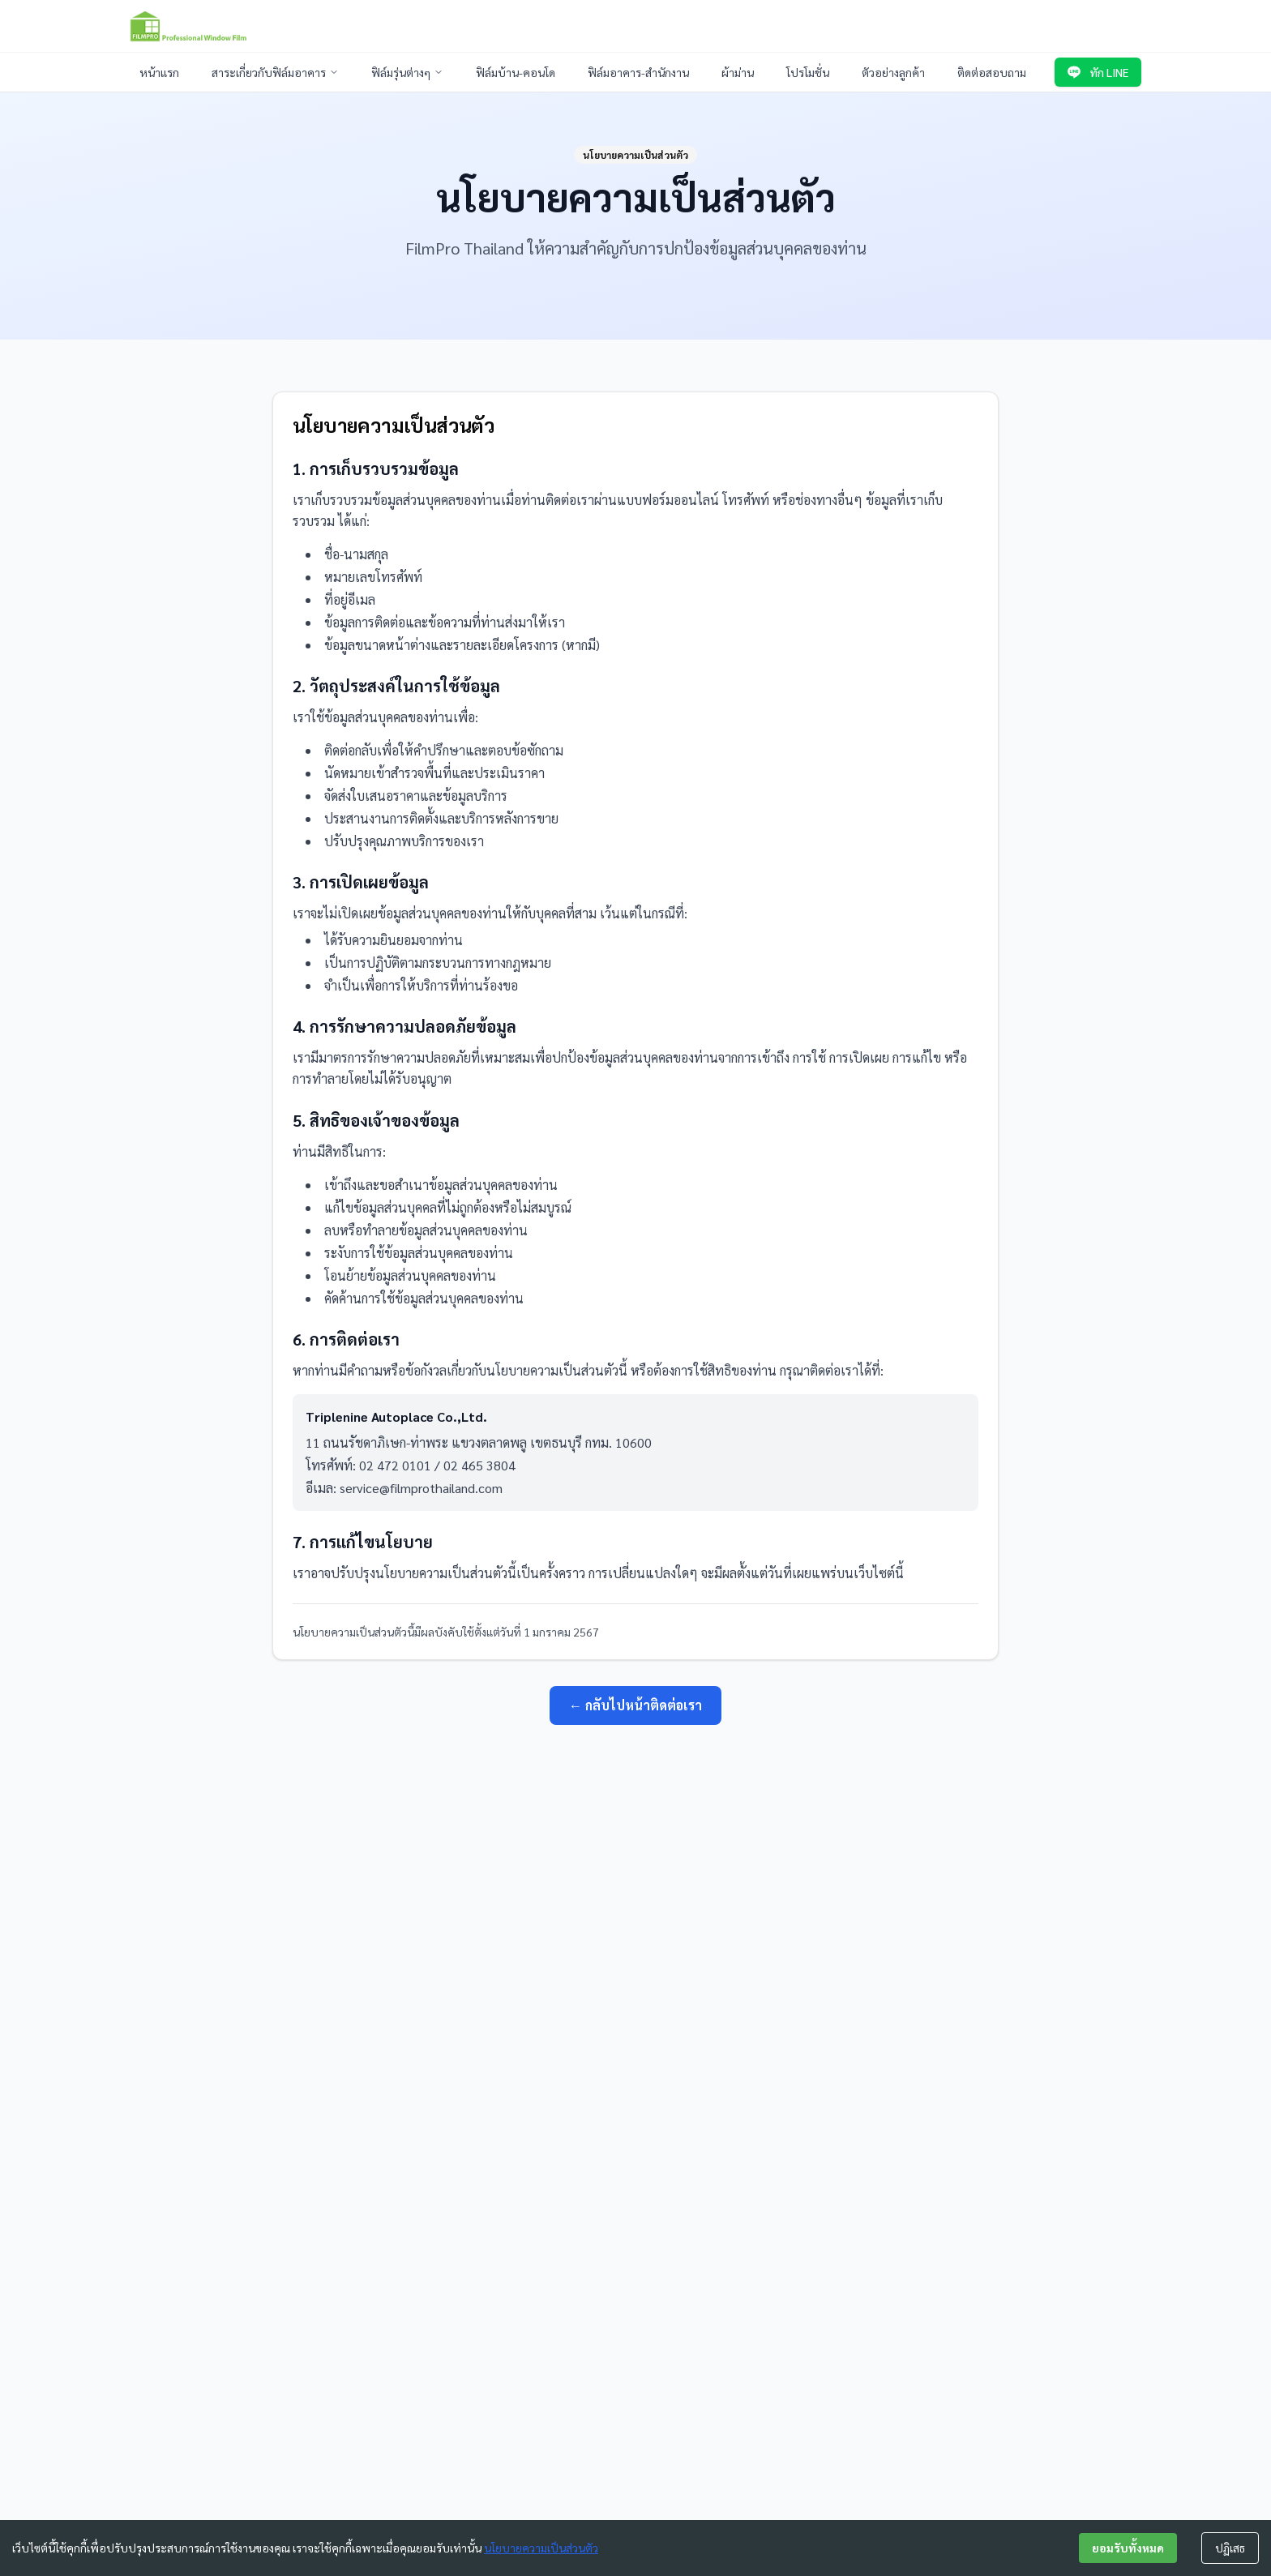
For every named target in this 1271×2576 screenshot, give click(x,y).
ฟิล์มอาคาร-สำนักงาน (638, 72)
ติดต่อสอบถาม (991, 72)
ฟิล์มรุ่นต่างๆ (407, 72)
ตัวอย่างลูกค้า (893, 72)
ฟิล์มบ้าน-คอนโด (515, 72)
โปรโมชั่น (807, 72)
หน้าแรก (159, 72)
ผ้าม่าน (737, 72)
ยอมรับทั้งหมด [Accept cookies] (1128, 2547)
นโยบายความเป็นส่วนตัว (541, 2547)
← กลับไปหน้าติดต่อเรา (635, 1705)
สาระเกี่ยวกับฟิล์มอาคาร (275, 72)
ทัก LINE (1098, 72)
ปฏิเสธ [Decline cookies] (1230, 2547)
